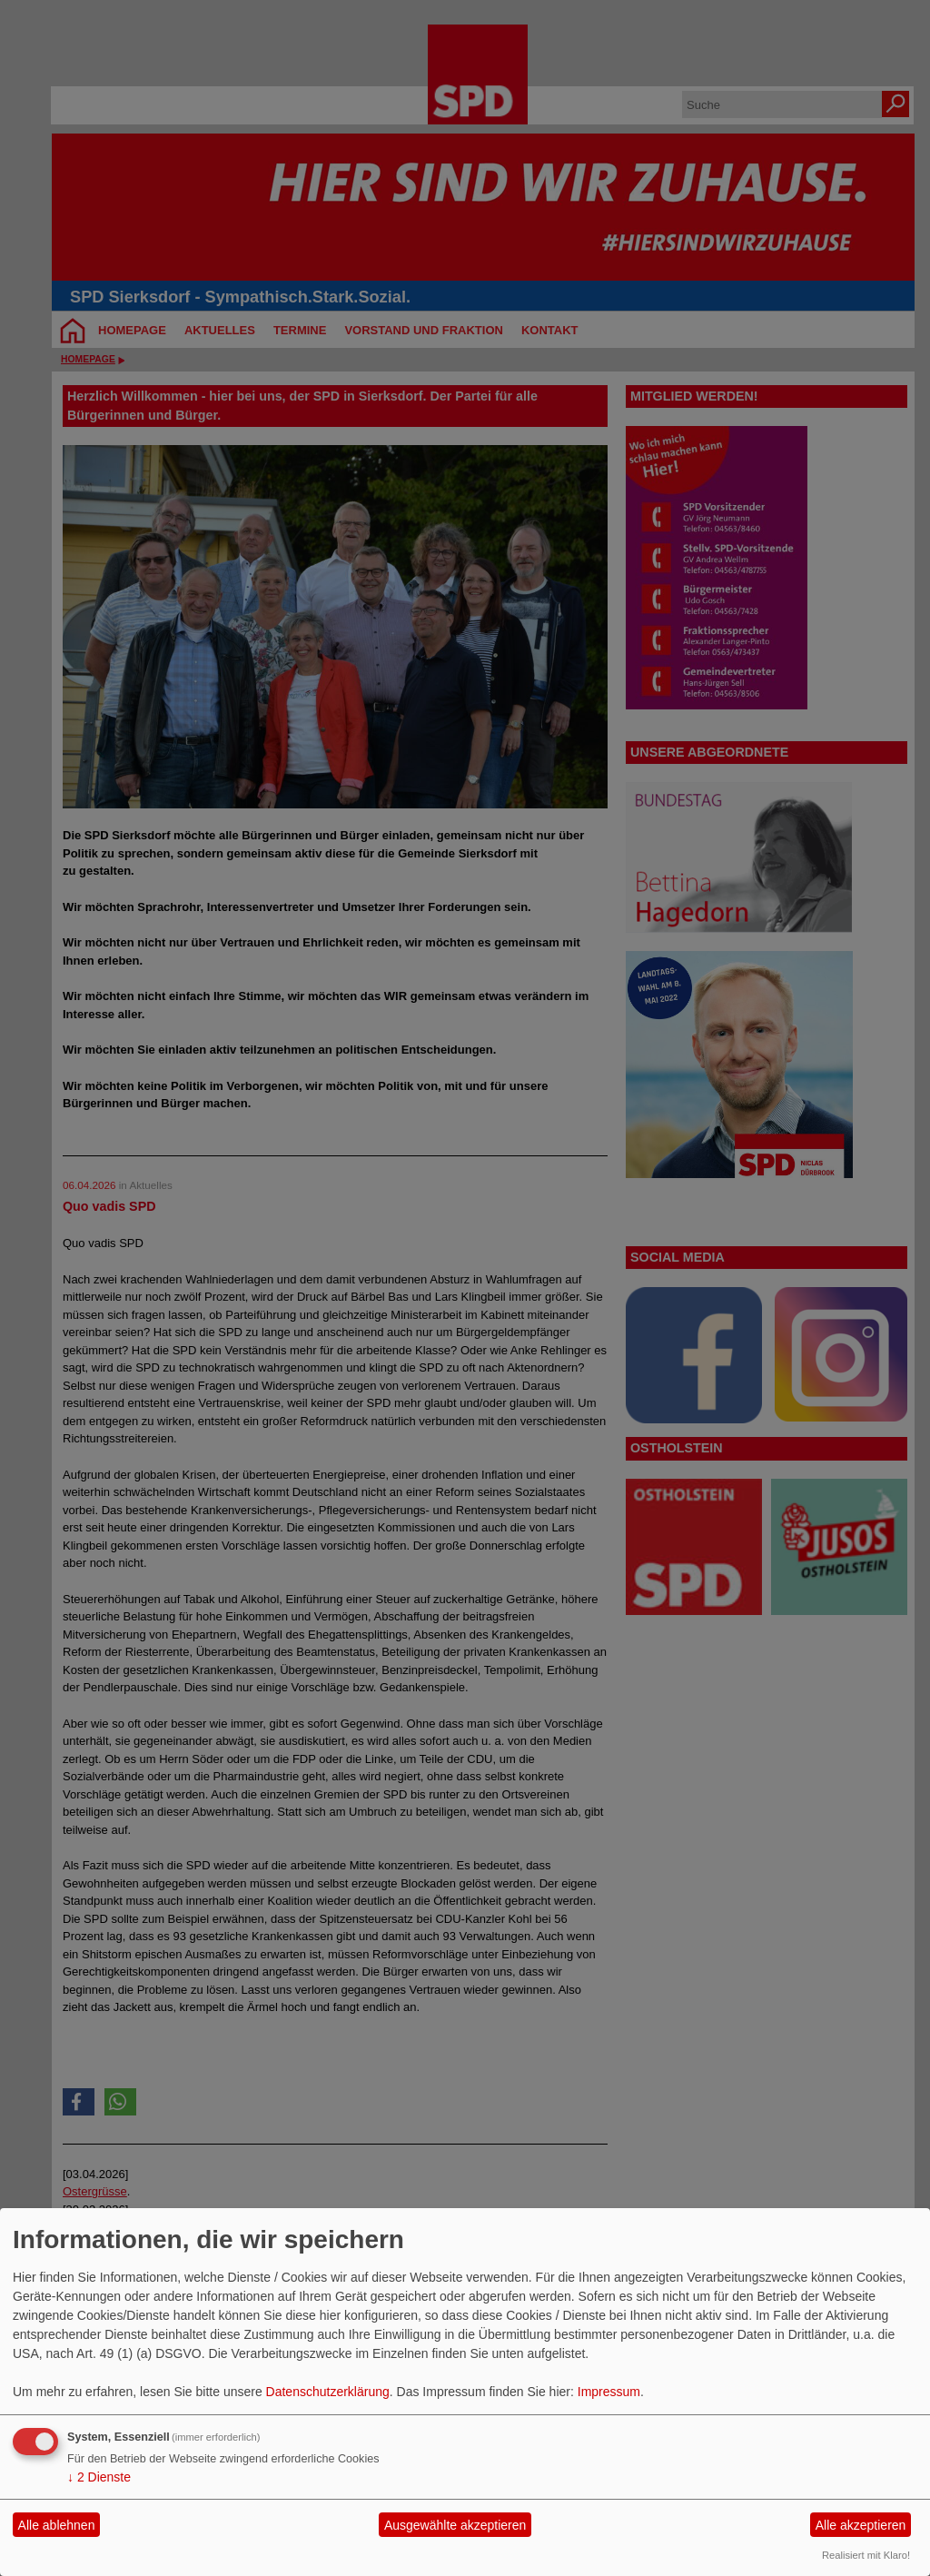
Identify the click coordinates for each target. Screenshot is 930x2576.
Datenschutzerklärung (328, 2391)
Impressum (609, 2391)
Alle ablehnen (56, 2525)
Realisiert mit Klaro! (866, 2555)
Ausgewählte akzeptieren (455, 2525)
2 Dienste (99, 2477)
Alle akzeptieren (861, 2525)
